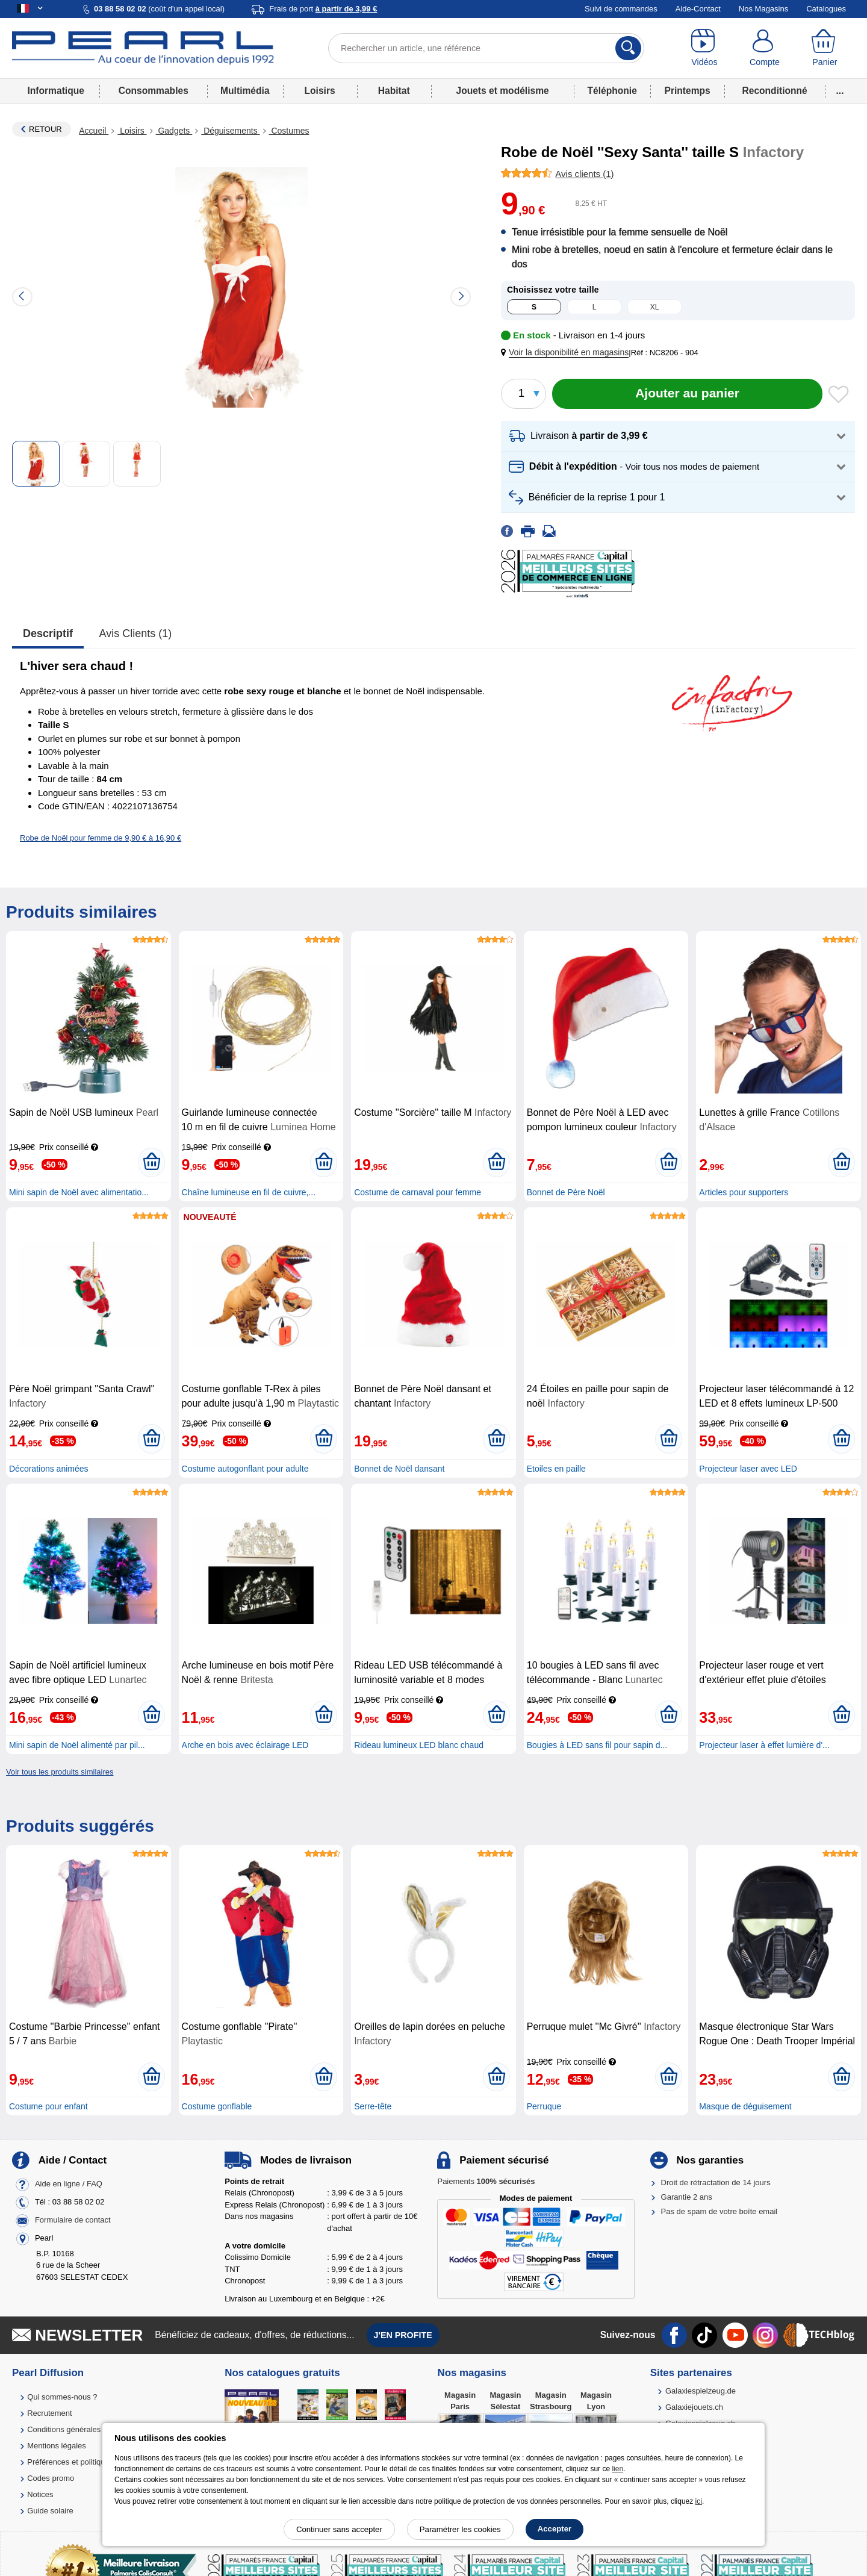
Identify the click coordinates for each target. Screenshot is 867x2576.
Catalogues (826, 8)
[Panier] (825, 48)
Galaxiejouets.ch (694, 2407)
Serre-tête (372, 2106)
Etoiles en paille (556, 1468)
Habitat (394, 91)
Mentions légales (56, 2445)
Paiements (486, 2181)
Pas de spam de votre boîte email (719, 2211)
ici (698, 2501)
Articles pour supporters (743, 1192)
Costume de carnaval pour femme (417, 1192)
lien (617, 2469)
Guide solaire (50, 2510)
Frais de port (323, 8)
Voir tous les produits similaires (59, 1771)
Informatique (55, 91)
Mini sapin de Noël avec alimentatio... (79, 1192)
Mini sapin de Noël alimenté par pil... (77, 1745)
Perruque (544, 2106)
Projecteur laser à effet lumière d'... (764, 1745)
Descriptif (48, 633)
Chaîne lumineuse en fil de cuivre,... (249, 1192)
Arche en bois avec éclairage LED (245, 1745)
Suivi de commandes (621, 8)
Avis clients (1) (135, 633)
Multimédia (244, 91)
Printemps (687, 91)
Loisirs (320, 91)
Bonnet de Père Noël (566, 1192)
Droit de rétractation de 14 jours (716, 2182)
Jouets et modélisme (502, 91)
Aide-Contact (698, 8)
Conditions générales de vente (80, 2429)
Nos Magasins (763, 8)
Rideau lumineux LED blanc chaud (418, 1745)
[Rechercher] (628, 48)
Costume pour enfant (48, 2106)
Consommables (153, 91)
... (840, 91)
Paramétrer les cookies (460, 2529)
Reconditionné (774, 91)
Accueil (93, 130)
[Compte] (765, 48)
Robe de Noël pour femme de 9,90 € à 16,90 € (100, 837)
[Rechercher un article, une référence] (486, 48)
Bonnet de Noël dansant (399, 1468)
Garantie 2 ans (686, 2196)
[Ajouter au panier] (687, 394)
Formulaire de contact (73, 2219)
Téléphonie (612, 91)
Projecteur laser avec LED (748, 1468)
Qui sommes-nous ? (62, 2396)
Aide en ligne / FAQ (68, 2183)
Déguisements (230, 130)
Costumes (289, 130)
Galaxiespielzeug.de (700, 2390)
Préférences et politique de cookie (86, 2461)
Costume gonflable (217, 2106)
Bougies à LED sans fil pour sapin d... (597, 1745)
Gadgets (174, 130)
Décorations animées (49, 1468)
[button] (567, 352)
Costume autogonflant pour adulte (245, 1468)
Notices (40, 2494)
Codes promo (50, 2478)
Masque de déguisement (745, 2106)
